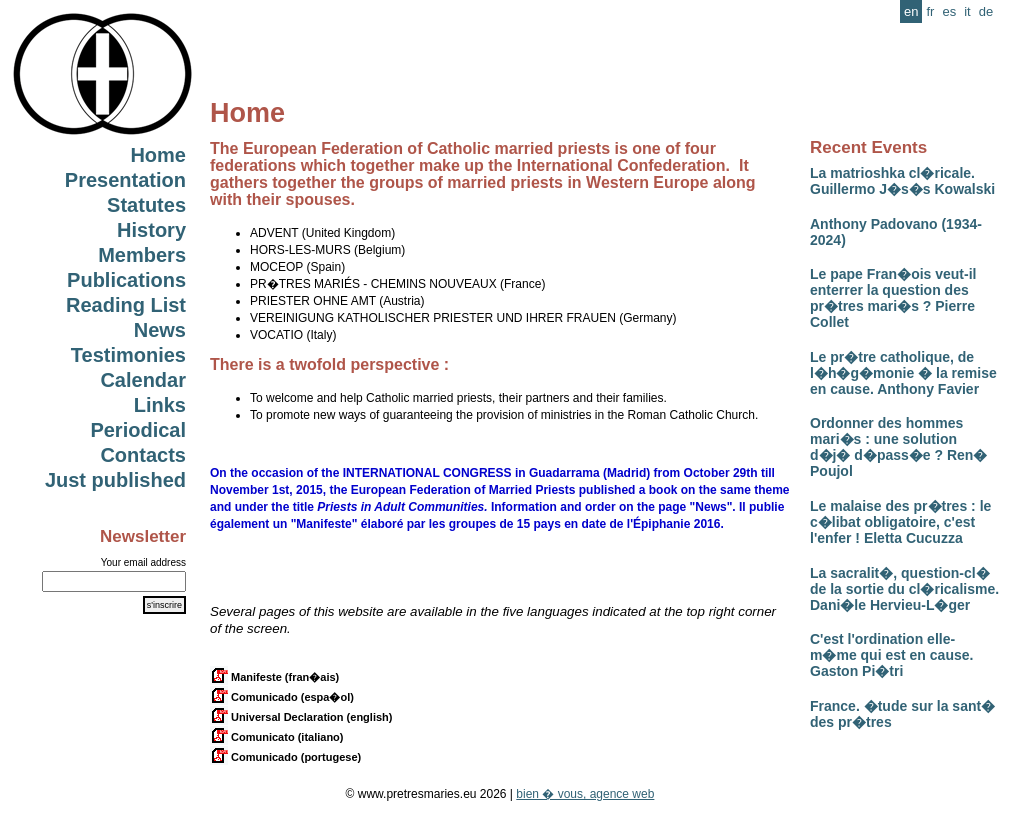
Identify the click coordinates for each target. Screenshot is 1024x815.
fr (930, 11)
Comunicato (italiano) (277, 737)
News (160, 330)
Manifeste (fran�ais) (274, 677)
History (151, 230)
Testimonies (128, 355)
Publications (126, 280)
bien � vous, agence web (585, 794)
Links (160, 405)
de (986, 11)
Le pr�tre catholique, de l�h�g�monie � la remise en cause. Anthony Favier (903, 373)
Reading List (126, 305)
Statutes (146, 205)
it (967, 11)
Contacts (143, 455)
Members (142, 255)
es (949, 11)
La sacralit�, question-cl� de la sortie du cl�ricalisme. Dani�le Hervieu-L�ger (904, 589)
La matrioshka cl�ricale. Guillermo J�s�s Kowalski (902, 181)
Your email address (143, 562)
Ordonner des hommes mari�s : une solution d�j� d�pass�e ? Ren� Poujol (898, 447)
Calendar (143, 380)
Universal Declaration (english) (301, 717)
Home (158, 155)
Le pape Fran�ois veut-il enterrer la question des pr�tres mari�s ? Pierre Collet (893, 298)
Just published (115, 480)
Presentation (125, 180)
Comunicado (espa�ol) (282, 697)
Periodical (138, 430)
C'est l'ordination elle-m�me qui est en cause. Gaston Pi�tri (891, 655)
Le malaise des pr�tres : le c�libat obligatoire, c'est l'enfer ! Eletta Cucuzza (900, 522)
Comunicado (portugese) (285, 757)
